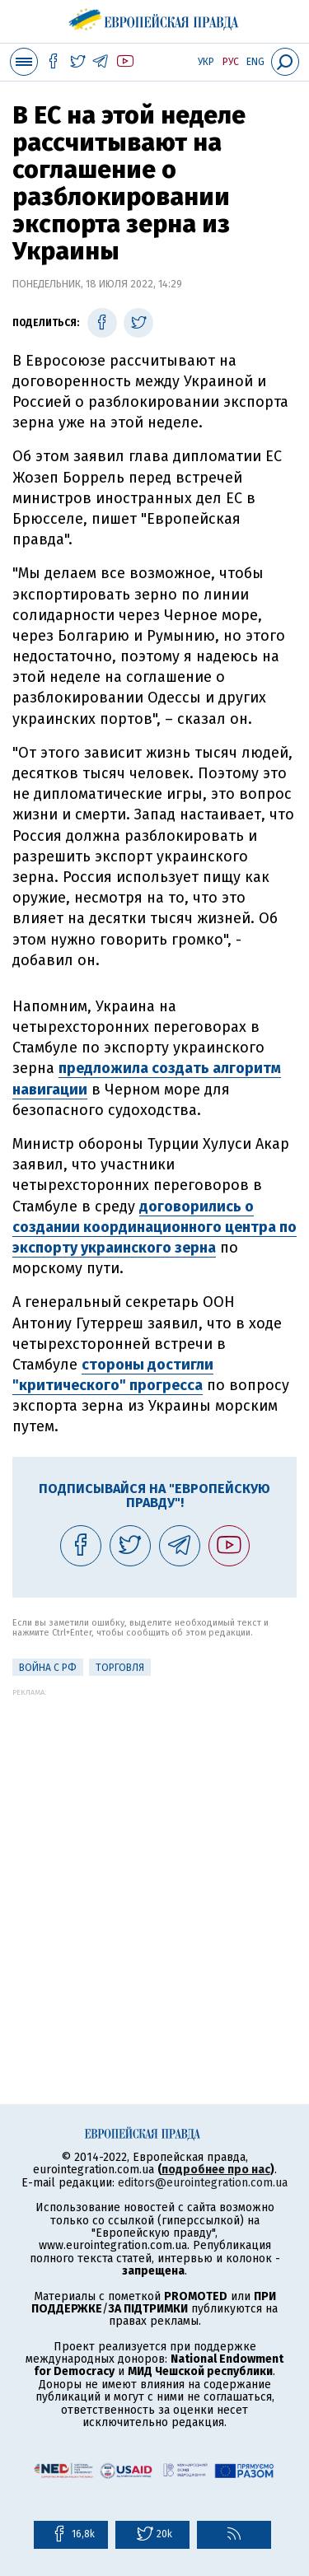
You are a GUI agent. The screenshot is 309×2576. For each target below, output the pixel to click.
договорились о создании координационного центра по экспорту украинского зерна (154, 1227)
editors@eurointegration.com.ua (203, 2183)
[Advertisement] (154, 1850)
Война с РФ (48, 1667)
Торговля (120, 1667)
